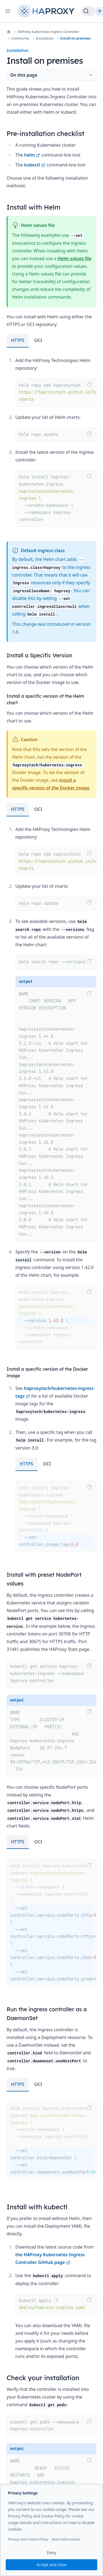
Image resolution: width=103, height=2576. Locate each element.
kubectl (34, 165)
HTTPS (17, 340)
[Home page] (47, 11)
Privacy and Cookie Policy (28, 2539)
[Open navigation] (7, 11)
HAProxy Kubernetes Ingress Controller (48, 32)
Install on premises (75, 38)
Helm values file (74, 258)
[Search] (88, 11)
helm (32, 155)
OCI (38, 340)
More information (66, 2539)
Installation (45, 38)
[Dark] (99, 11)
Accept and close (51, 2564)
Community (20, 38)
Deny (51, 2552)
